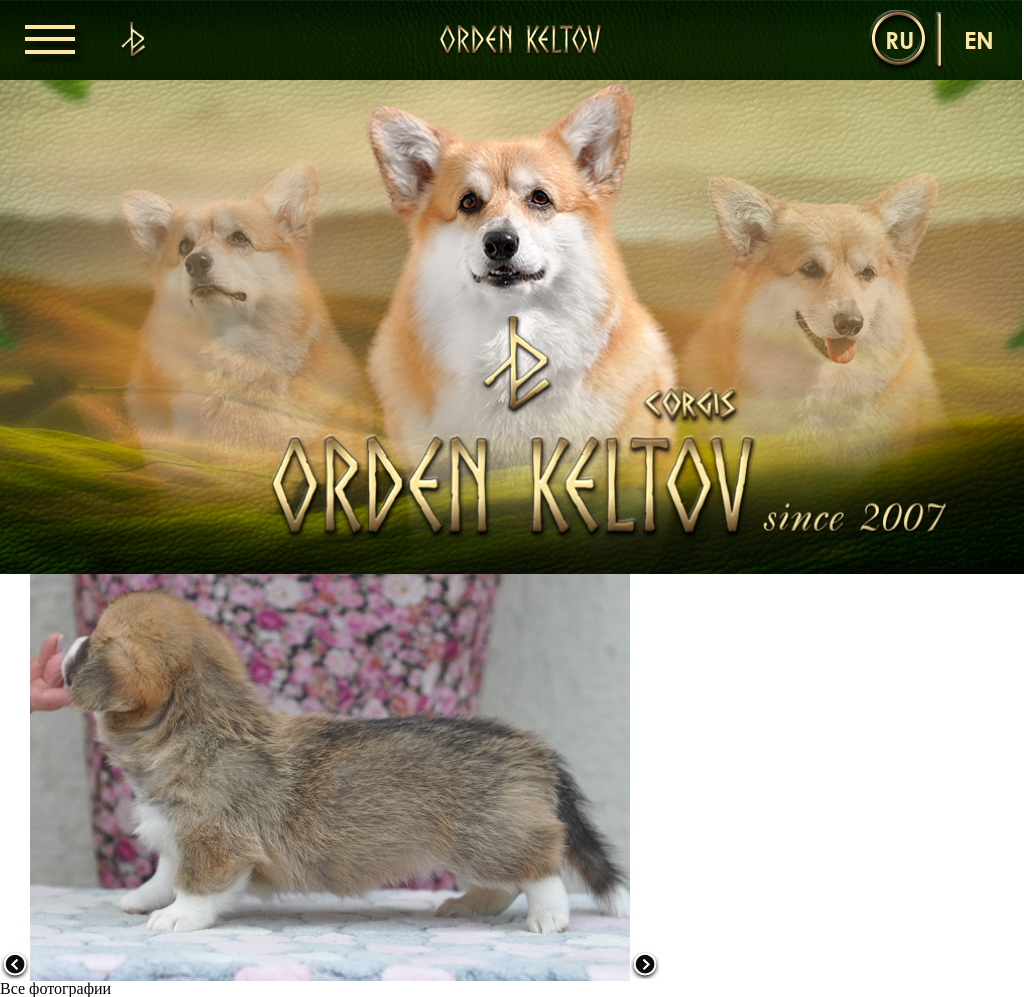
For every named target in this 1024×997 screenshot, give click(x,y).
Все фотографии (55, 988)
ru (899, 39)
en (979, 39)
